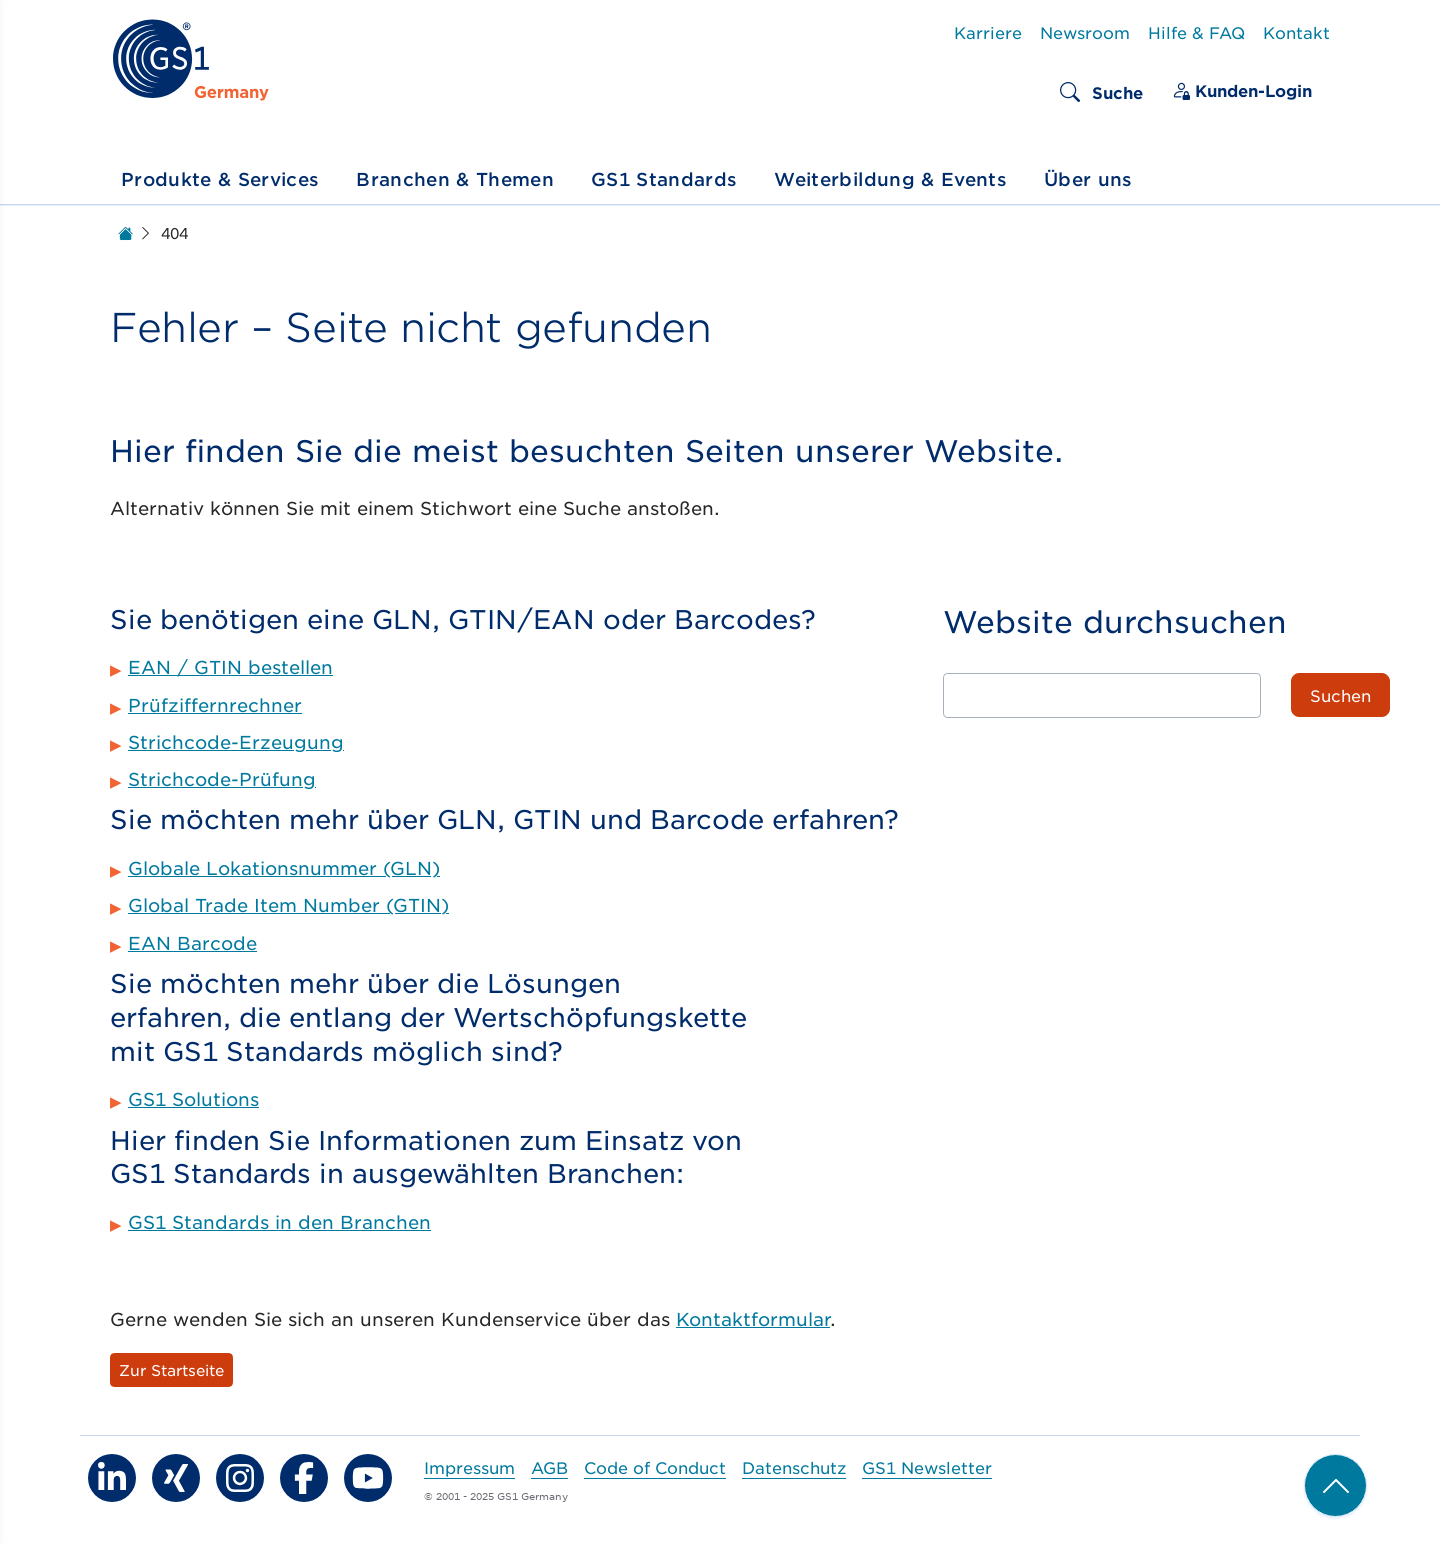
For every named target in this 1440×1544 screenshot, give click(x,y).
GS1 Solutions (193, 1099)
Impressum (469, 1467)
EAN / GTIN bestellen (230, 667)
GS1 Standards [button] (664, 179)
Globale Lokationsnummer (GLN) (284, 868)
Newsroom (1085, 32)
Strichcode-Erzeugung (236, 742)
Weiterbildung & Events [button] (890, 179)
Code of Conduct (655, 1467)
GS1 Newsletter (927, 1467)
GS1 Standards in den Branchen (279, 1222)
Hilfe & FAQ (1196, 32)
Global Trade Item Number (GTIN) (288, 905)
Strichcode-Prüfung (222, 779)
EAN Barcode (192, 943)
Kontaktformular (753, 1319)
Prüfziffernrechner (215, 705)
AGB (549, 1467)
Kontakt (1296, 32)
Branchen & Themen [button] (455, 179)
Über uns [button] (1088, 179)
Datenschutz (794, 1467)
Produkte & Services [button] (220, 179)
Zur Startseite (171, 1369)
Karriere (988, 32)
